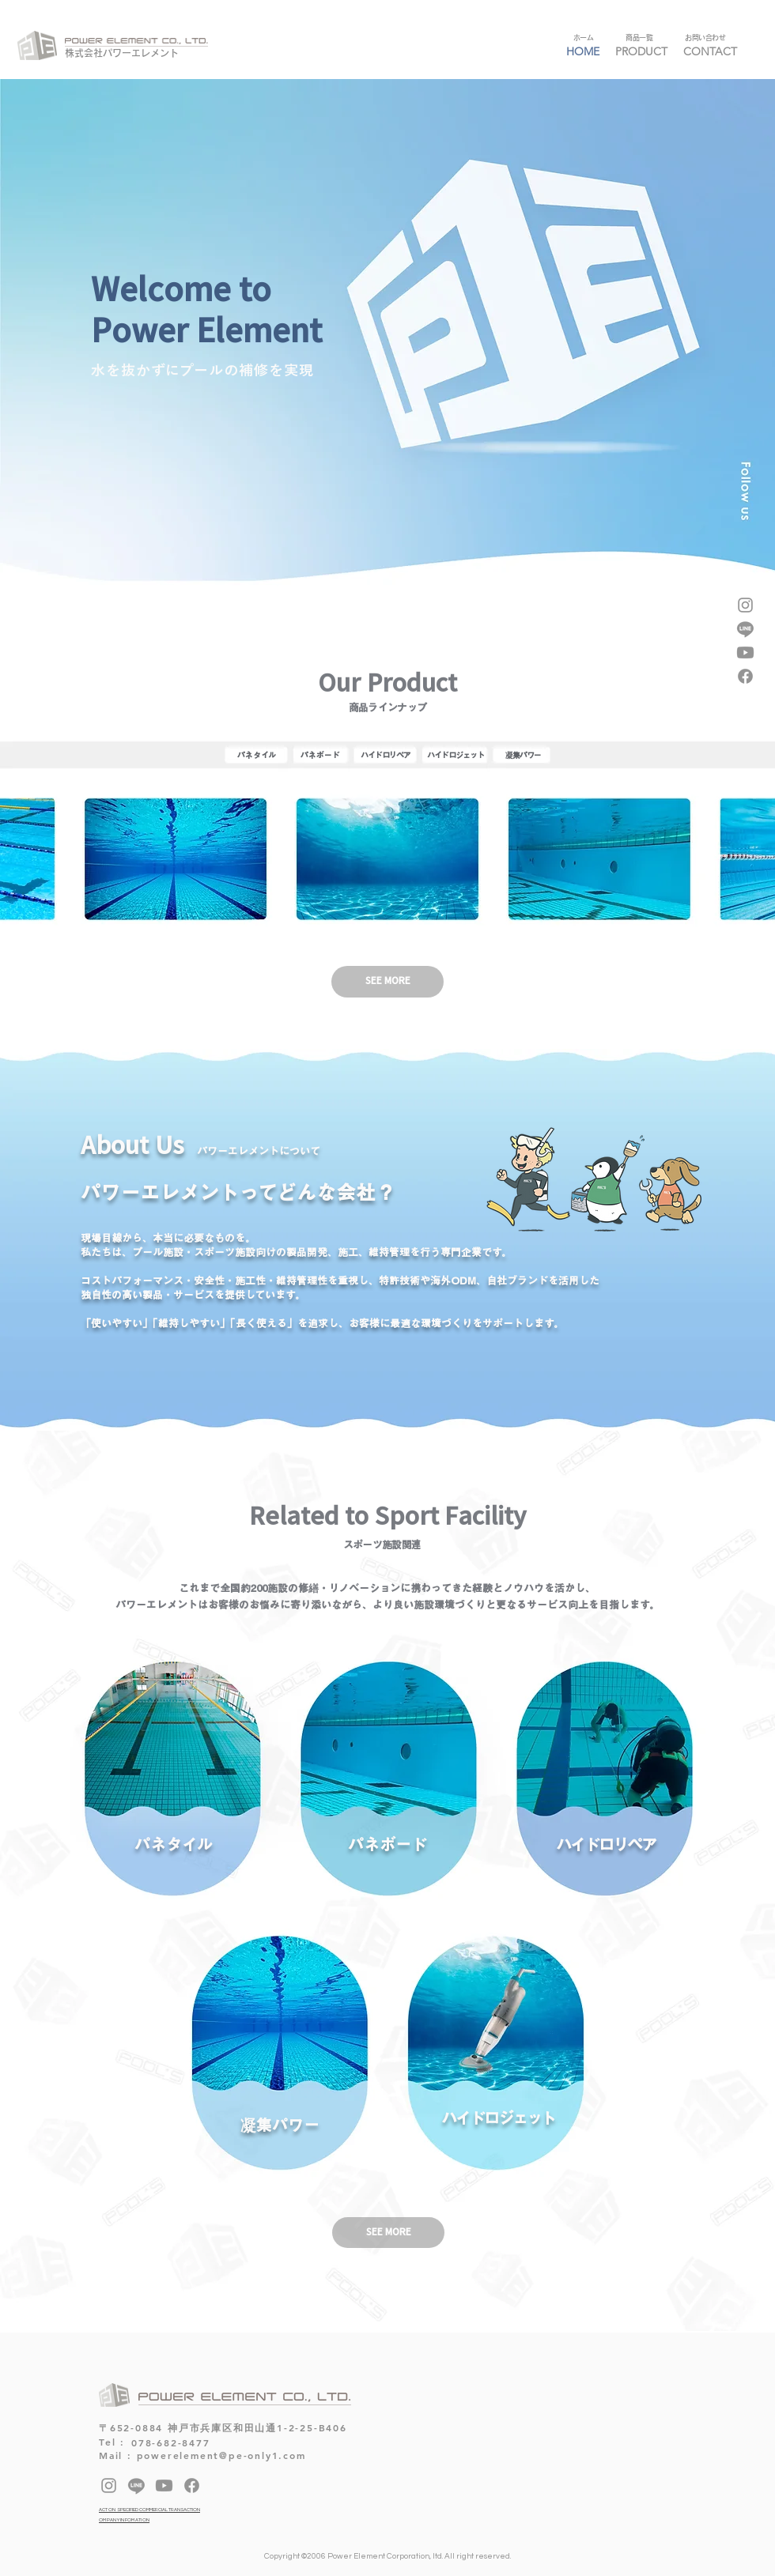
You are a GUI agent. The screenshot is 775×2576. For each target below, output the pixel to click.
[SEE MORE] (388, 2232)
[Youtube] (745, 652)
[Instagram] (745, 605)
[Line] (745, 629)
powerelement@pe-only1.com (221, 2455)
